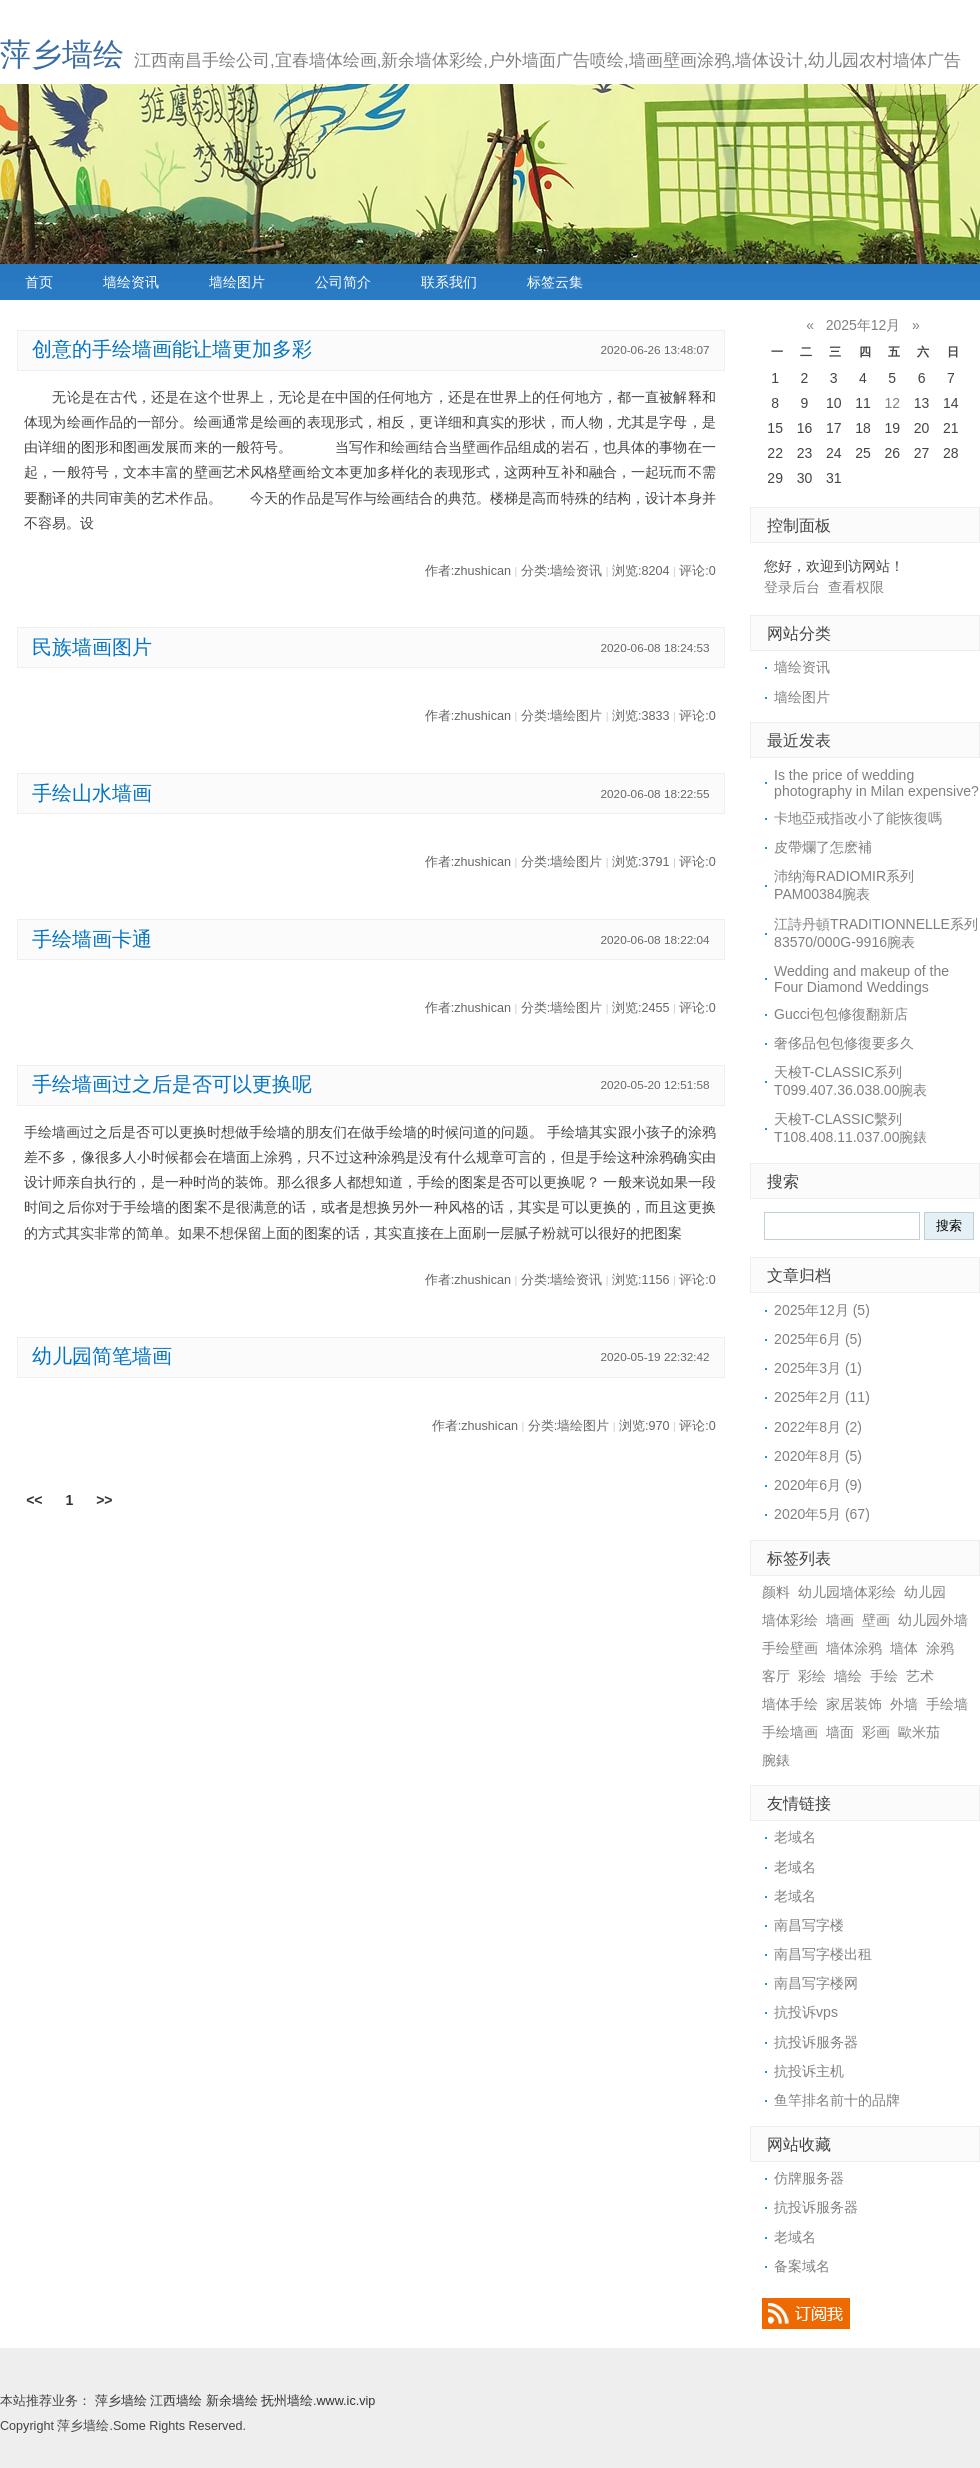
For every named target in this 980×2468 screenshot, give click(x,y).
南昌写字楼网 (816, 1983)
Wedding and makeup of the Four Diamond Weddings (861, 979)
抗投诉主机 (809, 2071)
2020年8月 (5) (818, 1456)
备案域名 (802, 2266)
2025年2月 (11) (822, 1397)
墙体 (904, 1648)
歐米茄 (919, 1732)
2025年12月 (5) (822, 1310)
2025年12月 (863, 325)
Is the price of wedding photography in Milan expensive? (876, 783)
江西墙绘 (176, 2401)
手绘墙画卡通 (92, 939)
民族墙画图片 (92, 647)
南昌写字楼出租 (823, 1954)
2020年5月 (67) (822, 1514)
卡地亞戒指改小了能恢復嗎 (858, 818)
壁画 (876, 1620)
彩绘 (812, 1676)
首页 (39, 282)
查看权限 (856, 587)
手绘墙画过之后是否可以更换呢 (172, 1084)
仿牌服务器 (809, 2178)
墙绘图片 (237, 282)
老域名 (795, 1837)
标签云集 (555, 282)
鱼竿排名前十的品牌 (837, 2100)
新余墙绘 (232, 2401)
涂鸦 (940, 1648)
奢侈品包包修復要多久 (844, 1043)
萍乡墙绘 (62, 54)
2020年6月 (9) (818, 1485)
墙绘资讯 (131, 282)
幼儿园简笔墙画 (102, 1356)
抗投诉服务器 (816, 2042)
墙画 (840, 1620)
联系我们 (449, 282)
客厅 (776, 1676)
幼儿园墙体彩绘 (847, 1592)
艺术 (920, 1676)
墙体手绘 (790, 1704)
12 (892, 403)
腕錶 (776, 1760)
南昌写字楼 (809, 1925)
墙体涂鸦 (854, 1648)
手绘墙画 (790, 1732)
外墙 (904, 1704)
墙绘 (848, 1676)
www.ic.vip (346, 2401)
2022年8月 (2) (818, 1427)
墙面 (840, 1732)
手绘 (884, 1676)
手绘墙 (947, 1704)
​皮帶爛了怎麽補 (823, 847)
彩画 (876, 1732)
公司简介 (343, 282)
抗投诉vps (806, 2012)
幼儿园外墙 (933, 1620)
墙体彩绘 (790, 1620)
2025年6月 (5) (818, 1339)
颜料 (776, 1592)
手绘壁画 (790, 1648)
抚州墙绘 (287, 2401)
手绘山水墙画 (92, 793)
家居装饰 (854, 1704)
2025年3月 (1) (818, 1368)
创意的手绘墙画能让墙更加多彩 (172, 349)
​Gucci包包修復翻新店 (841, 1014)
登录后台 (792, 587)
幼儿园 (925, 1592)
